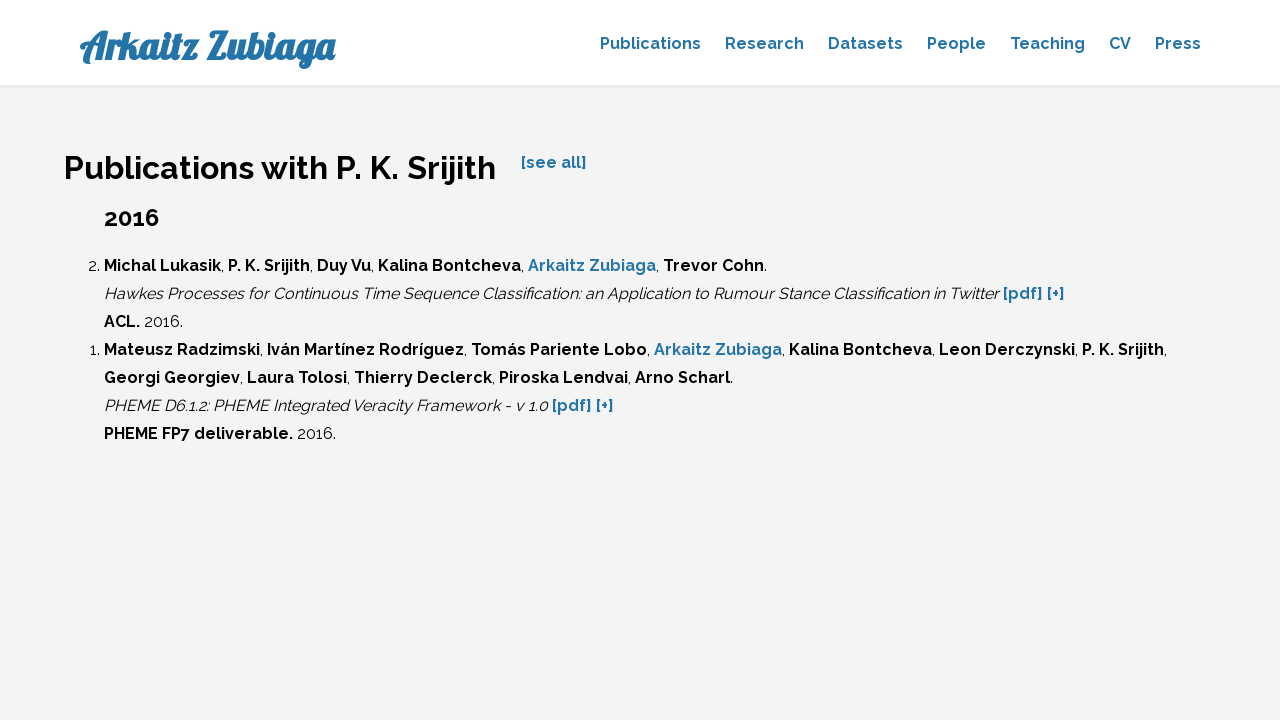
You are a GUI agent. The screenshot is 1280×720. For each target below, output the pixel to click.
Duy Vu (344, 265)
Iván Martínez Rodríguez (365, 349)
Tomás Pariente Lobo (559, 349)
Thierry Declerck (423, 377)
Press (1178, 43)
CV (1120, 43)
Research (764, 43)
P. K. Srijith (269, 265)
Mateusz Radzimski (182, 349)
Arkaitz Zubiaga (206, 46)
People (956, 43)
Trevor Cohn (713, 265)
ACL (120, 321)
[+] (1056, 293)
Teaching (1047, 43)
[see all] (554, 162)
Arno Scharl (682, 377)
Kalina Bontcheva (449, 265)
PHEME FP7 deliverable (196, 433)
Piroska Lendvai (563, 377)
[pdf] (1023, 293)
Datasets (865, 43)
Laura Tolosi (297, 377)
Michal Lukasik (162, 265)
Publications (650, 43)
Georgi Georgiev (172, 377)
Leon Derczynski (1007, 349)
